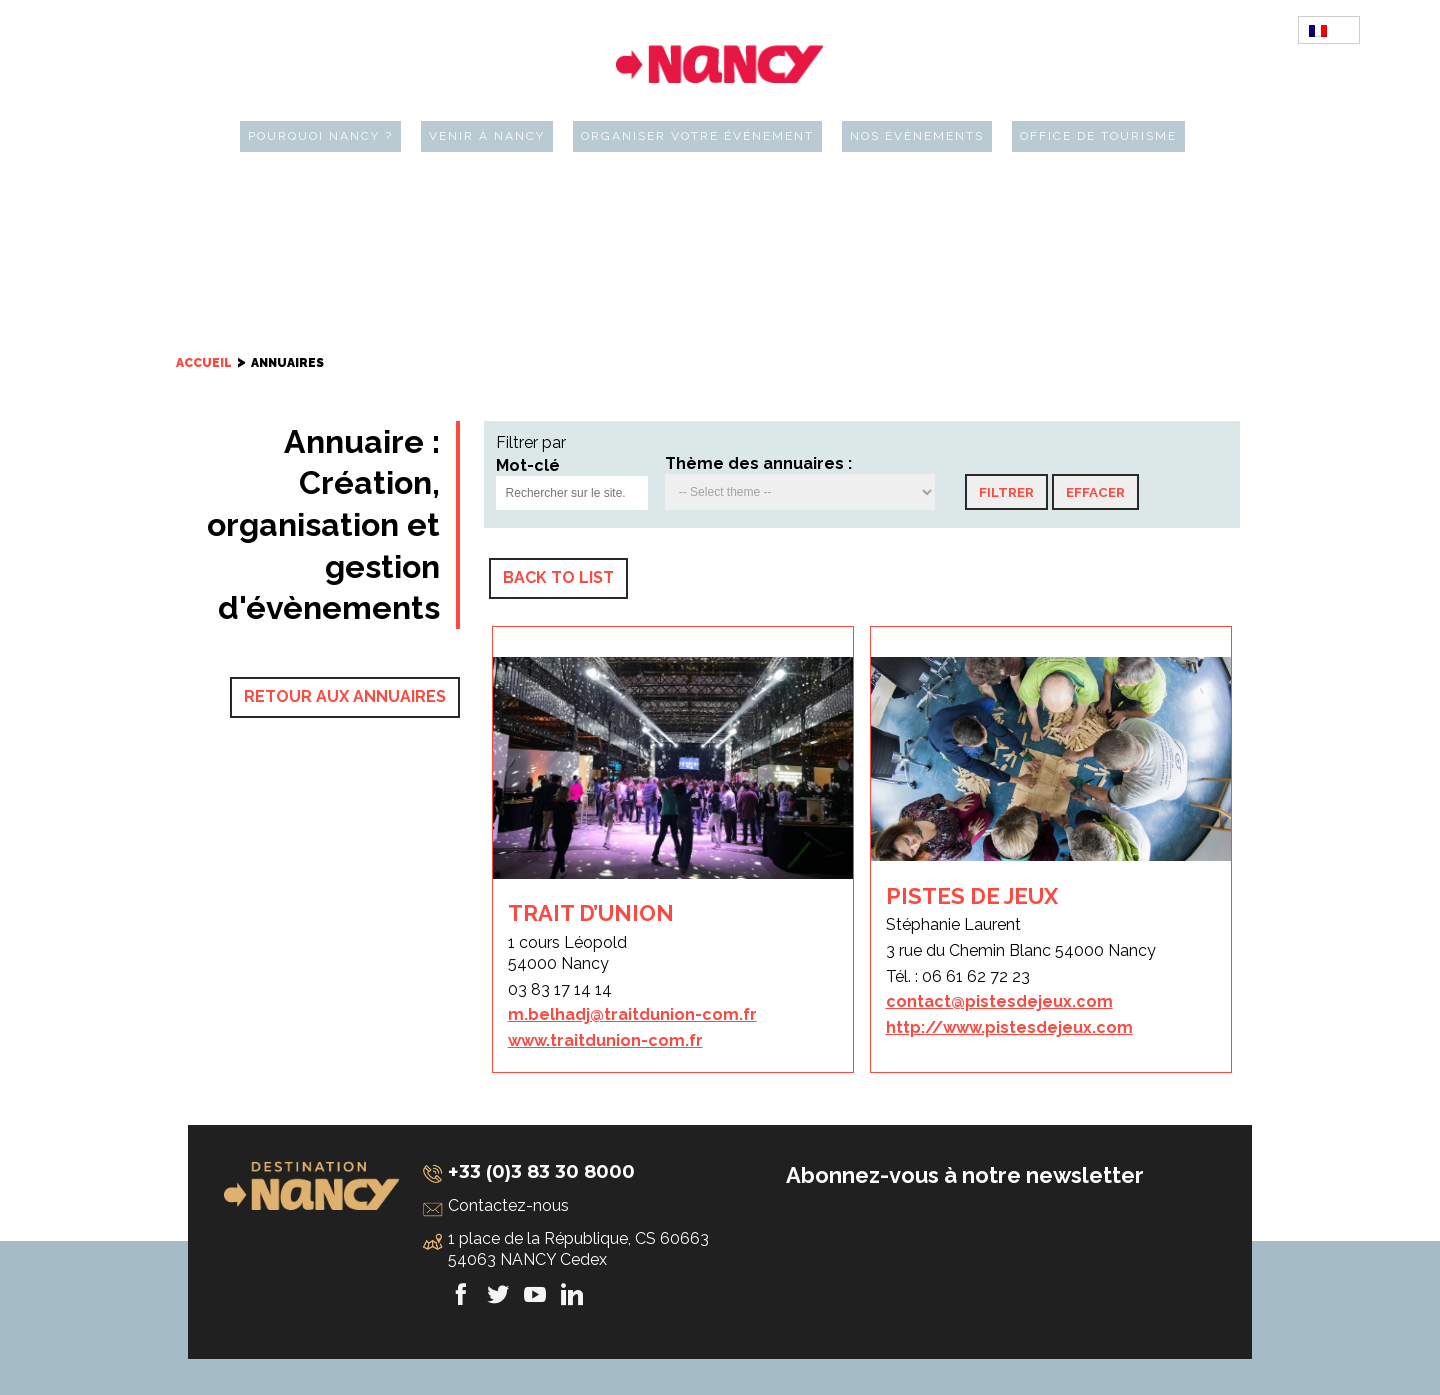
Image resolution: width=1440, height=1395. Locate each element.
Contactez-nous (508, 1205)
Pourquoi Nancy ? (320, 136)
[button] (1006, 492)
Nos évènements (917, 136)
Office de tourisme (1098, 136)
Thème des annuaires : (758, 463)
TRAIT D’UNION (591, 913)
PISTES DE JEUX (972, 896)
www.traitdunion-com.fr (605, 1040)
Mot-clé (528, 465)
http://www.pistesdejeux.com (1009, 1027)
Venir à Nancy (487, 136)
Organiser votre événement (697, 136)
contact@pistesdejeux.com (999, 1001)
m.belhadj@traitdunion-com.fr (632, 1014)
